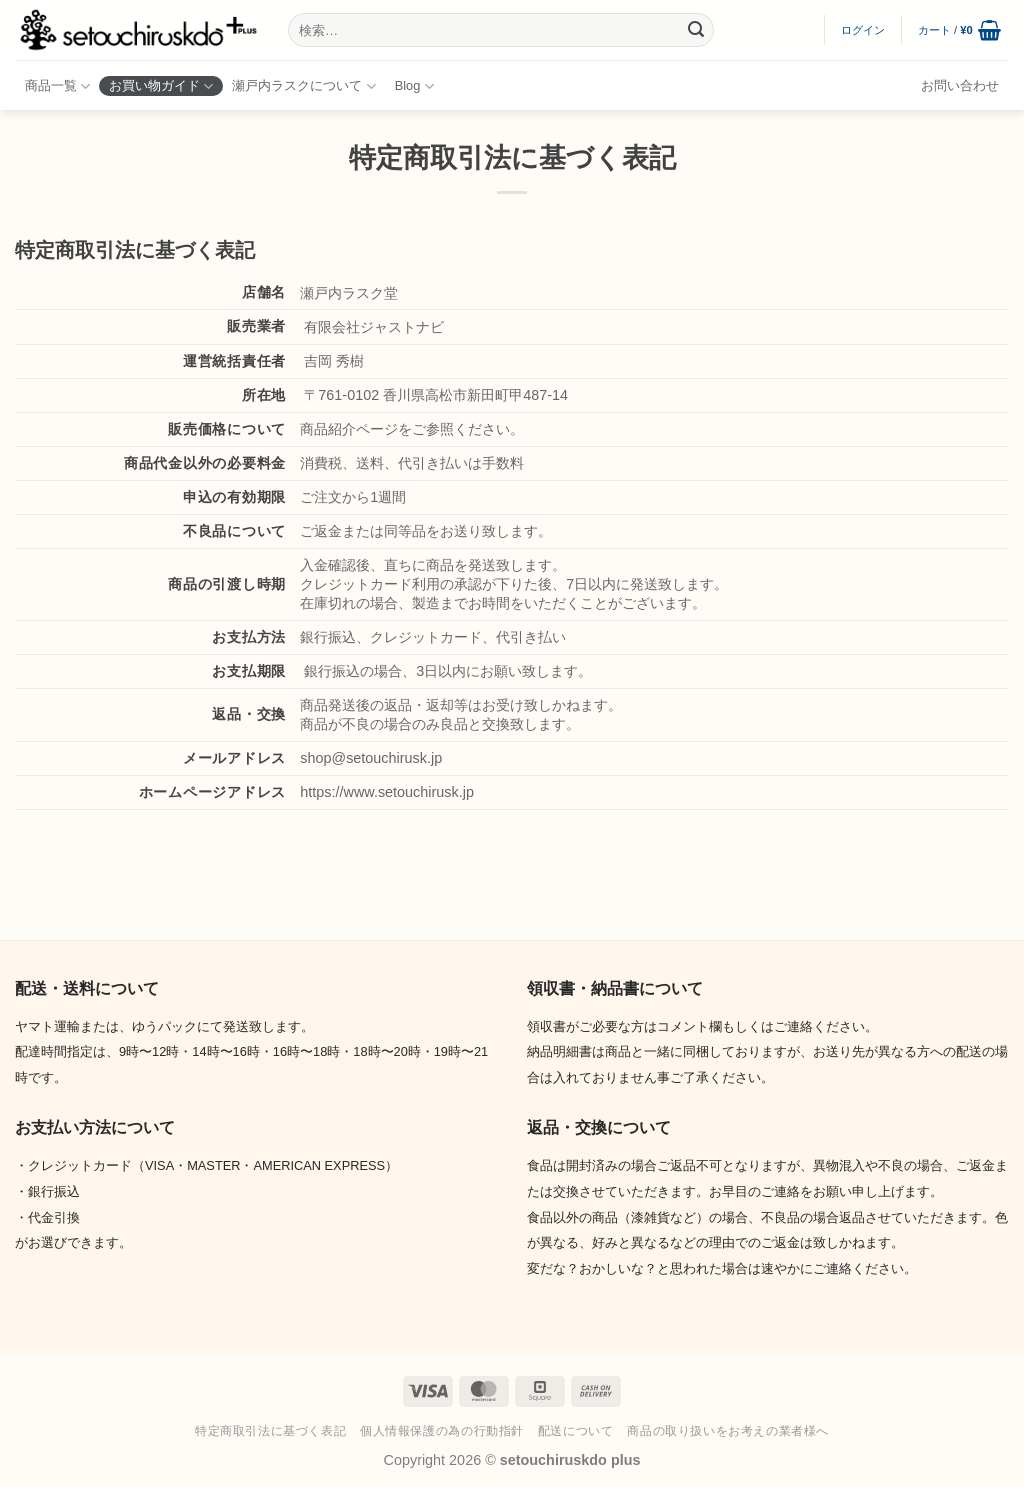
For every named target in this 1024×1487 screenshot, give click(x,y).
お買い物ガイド (161, 86)
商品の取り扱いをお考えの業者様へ (728, 1431)
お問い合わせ (960, 85)
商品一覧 (57, 86)
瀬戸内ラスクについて (303, 86)
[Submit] (696, 30)
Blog (414, 86)
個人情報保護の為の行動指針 (442, 1431)
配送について (576, 1431)
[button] (863, 30)
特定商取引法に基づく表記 (270, 1431)
